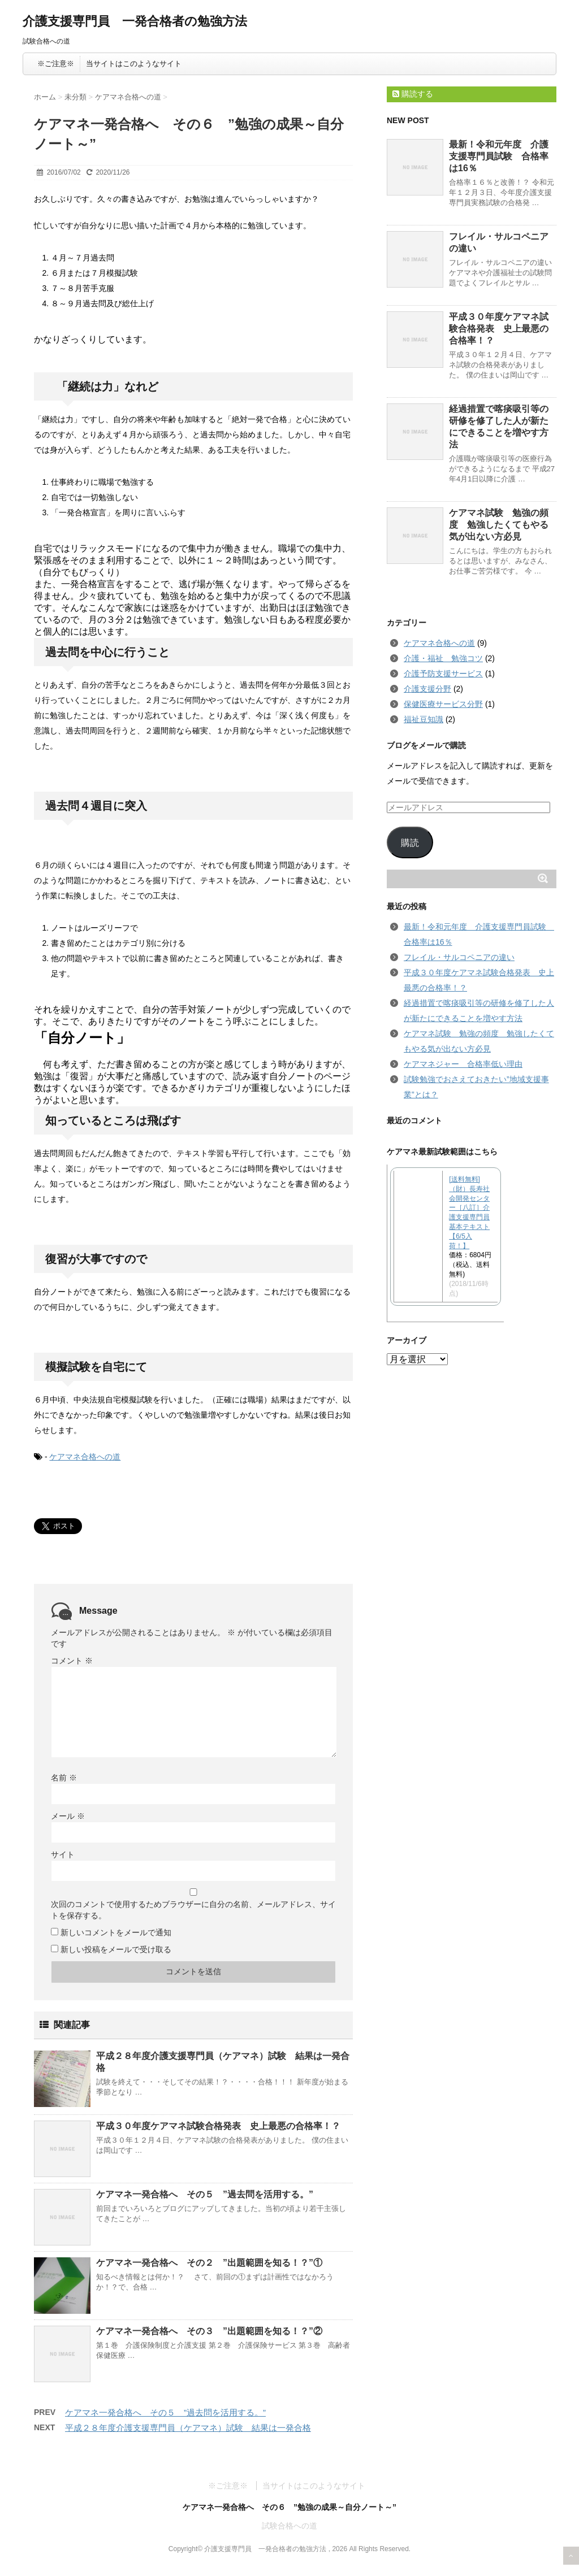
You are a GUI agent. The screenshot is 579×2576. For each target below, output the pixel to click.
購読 (410, 843)
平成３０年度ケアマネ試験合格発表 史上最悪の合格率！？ (218, 2126)
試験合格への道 (289, 2525)
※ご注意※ (55, 63)
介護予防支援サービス (443, 673)
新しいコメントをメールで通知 (116, 1932)
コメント (72, 1660)
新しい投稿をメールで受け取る (116, 1949)
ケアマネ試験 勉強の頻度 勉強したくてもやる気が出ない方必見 (498, 524)
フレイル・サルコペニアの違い (459, 957)
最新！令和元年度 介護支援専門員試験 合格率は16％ (498, 156)
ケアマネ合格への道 (84, 1456)
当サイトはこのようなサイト (134, 63)
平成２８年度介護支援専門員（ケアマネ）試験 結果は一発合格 (188, 2427)
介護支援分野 (427, 688)
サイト (63, 1854)
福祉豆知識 (423, 719)
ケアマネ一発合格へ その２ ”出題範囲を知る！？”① (209, 2262)
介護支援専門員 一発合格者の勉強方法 (135, 21)
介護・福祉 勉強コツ (443, 658)
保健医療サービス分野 (443, 704)
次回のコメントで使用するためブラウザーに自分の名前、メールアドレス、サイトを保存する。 (193, 1910)
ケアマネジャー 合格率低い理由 (463, 1063)
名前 (64, 1777)
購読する (412, 93)
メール (68, 1816)
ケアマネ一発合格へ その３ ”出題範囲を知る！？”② (209, 2331)
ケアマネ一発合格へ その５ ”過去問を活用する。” (204, 2194)
